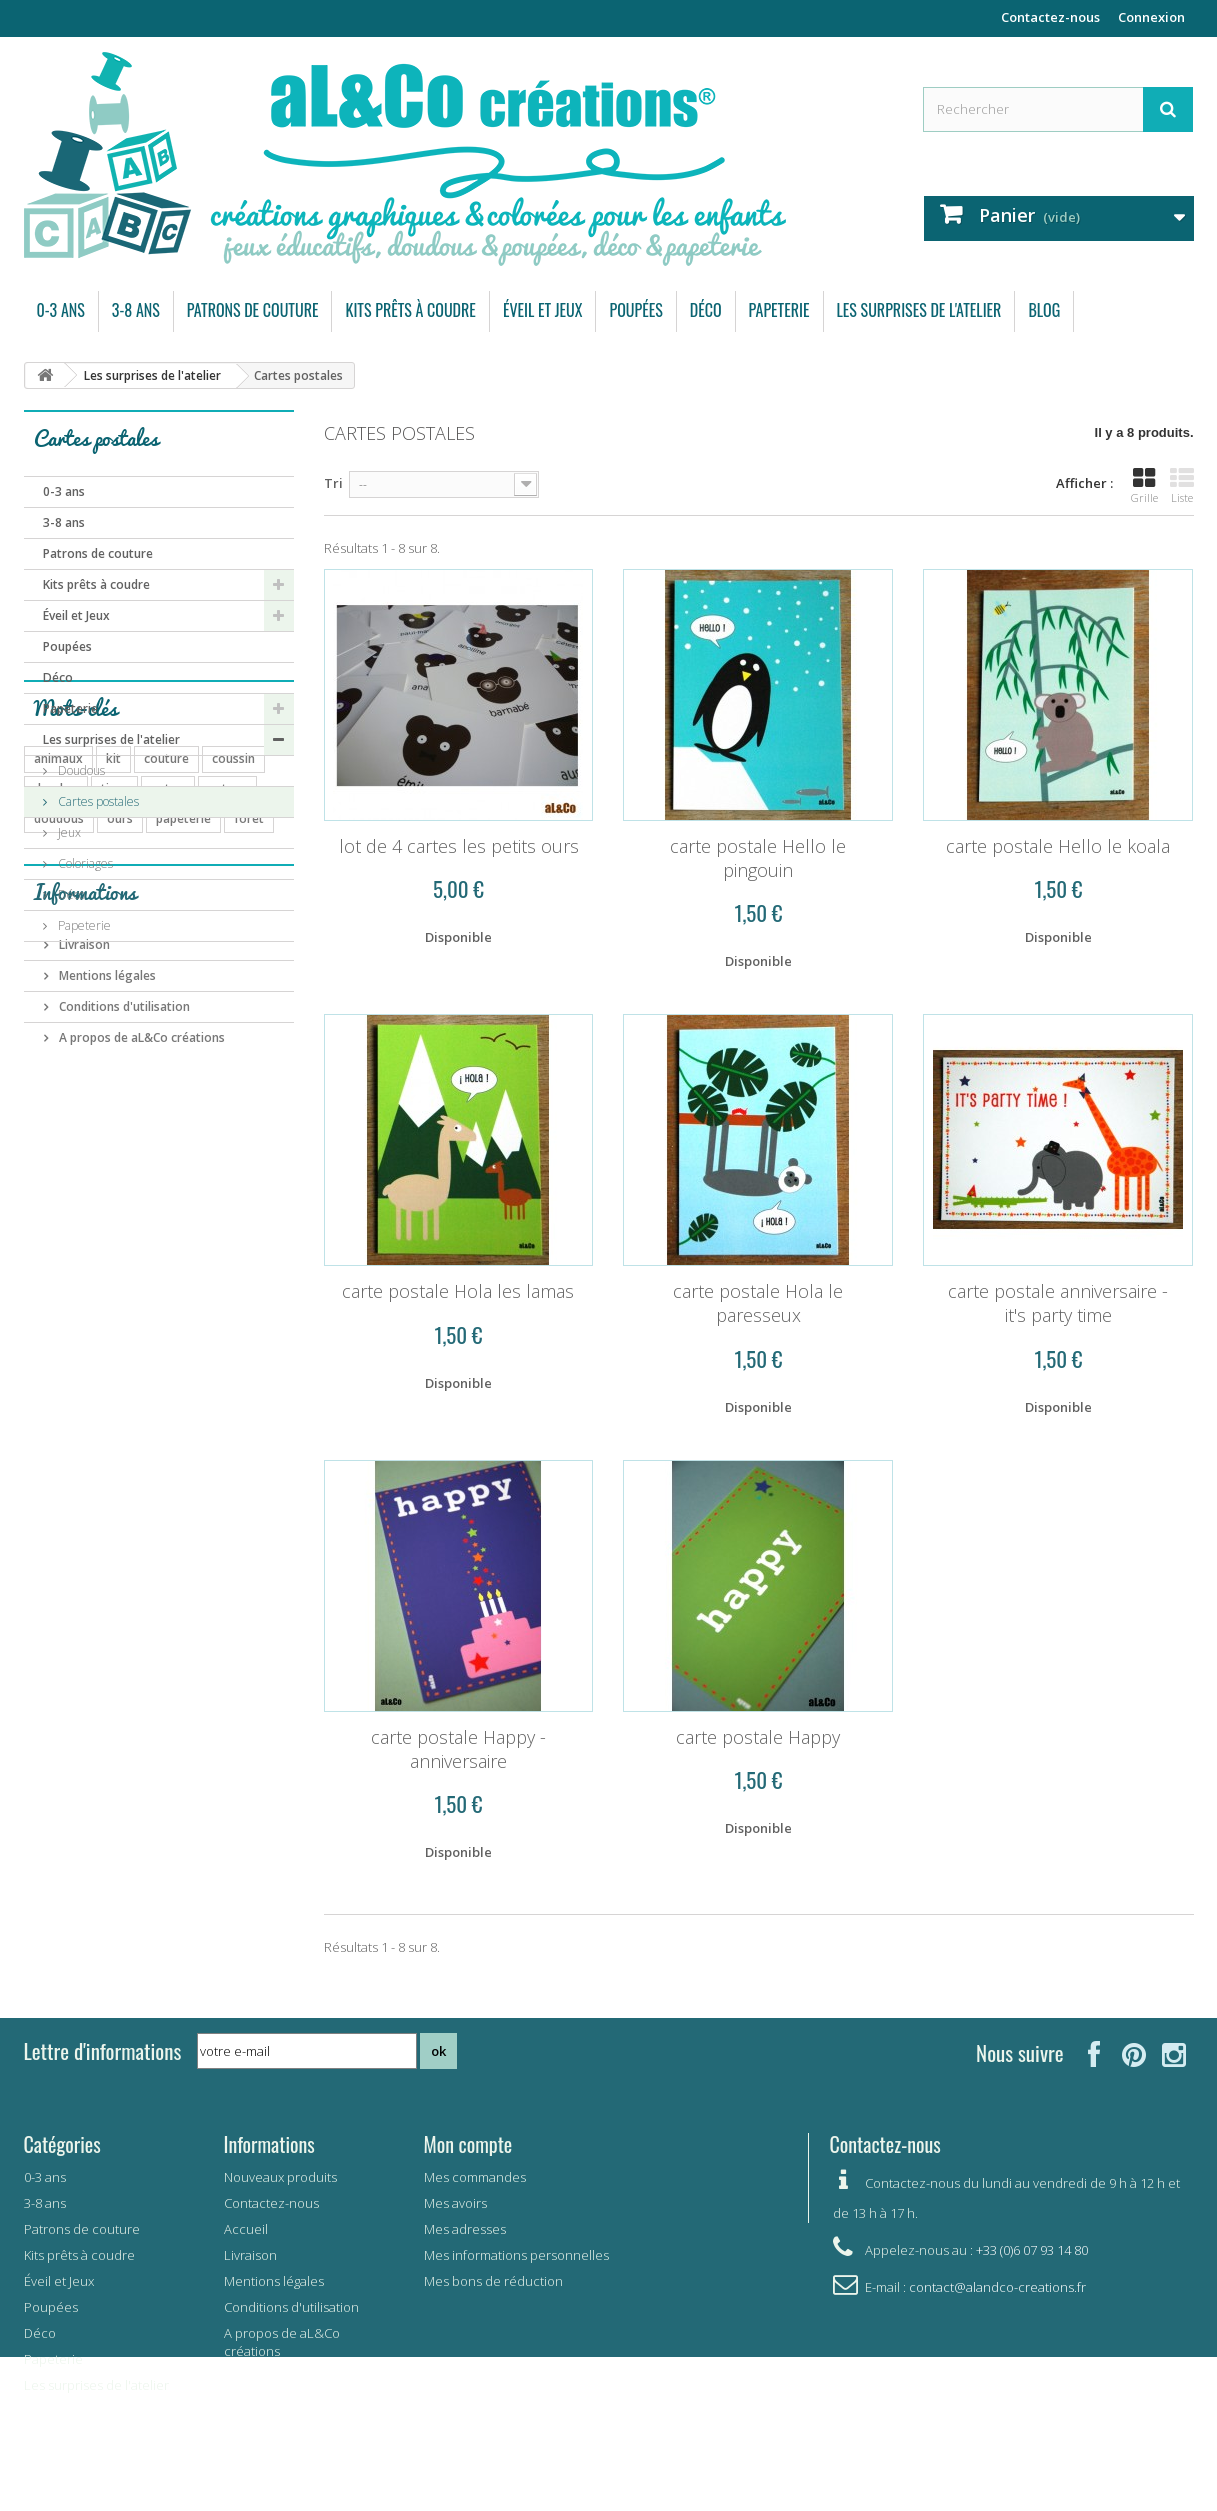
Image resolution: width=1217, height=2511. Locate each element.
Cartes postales (97, 801)
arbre (49, 1230)
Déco (706, 310)
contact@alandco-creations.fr (997, 2287)
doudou (56, 1080)
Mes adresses (465, 2229)
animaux (58, 1050)
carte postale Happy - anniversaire (458, 1749)
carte (108, 1200)
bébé (154, 1170)
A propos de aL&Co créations (140, 1473)
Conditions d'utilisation (123, 1442)
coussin (233, 1050)
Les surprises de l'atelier (919, 310)
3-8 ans (136, 310)
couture (166, 1050)
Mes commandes (475, 2177)
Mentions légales (106, 1411)
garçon (100, 1260)
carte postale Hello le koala (1058, 846)
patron (227, 1080)
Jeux (68, 832)
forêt (249, 1110)
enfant (210, 1170)
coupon (55, 1170)
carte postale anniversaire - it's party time (1058, 1303)
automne (196, 1140)
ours (120, 1110)
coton (168, 1080)
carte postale (199, 1230)
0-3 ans (61, 310)
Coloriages (84, 863)
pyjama (126, 1140)
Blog (1044, 310)
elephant (169, 1260)
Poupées (635, 310)
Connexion (1151, 17)
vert (45, 1260)
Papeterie (779, 310)
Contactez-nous (1050, 17)
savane (237, 1200)
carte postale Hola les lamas (458, 1291)
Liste (1182, 486)
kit (113, 1050)
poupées (58, 1140)
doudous (59, 1110)
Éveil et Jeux (543, 310)
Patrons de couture (253, 310)
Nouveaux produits (280, 2177)
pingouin (113, 1230)
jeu (108, 1170)
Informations (85, 1335)
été (269, 1230)
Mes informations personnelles (516, 2255)
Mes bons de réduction (493, 2281)
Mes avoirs (455, 2203)
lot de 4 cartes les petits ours (459, 846)
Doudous (80, 770)
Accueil (246, 2229)
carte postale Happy (758, 1737)
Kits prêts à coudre (410, 310)
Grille (1144, 486)
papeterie (183, 1110)
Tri (333, 483)
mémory (170, 1200)
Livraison (83, 1380)
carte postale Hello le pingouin (758, 858)
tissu (114, 1080)
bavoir (52, 1200)
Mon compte (468, 2144)
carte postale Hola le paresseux (758, 1303)
